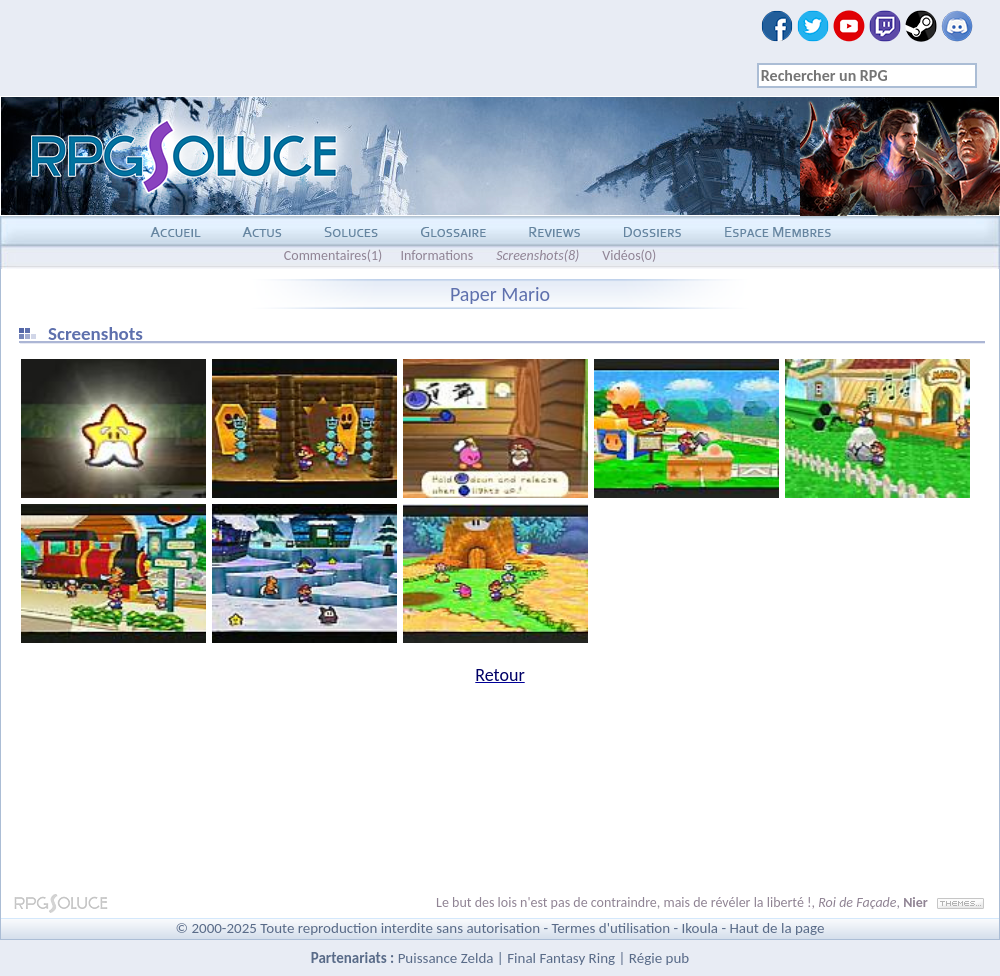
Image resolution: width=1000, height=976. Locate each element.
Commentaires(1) (333, 255)
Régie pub (659, 958)
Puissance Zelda (446, 958)
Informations (436, 255)
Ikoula (700, 928)
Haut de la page (776, 928)
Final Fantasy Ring (561, 958)
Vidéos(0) (629, 255)
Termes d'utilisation (610, 928)
